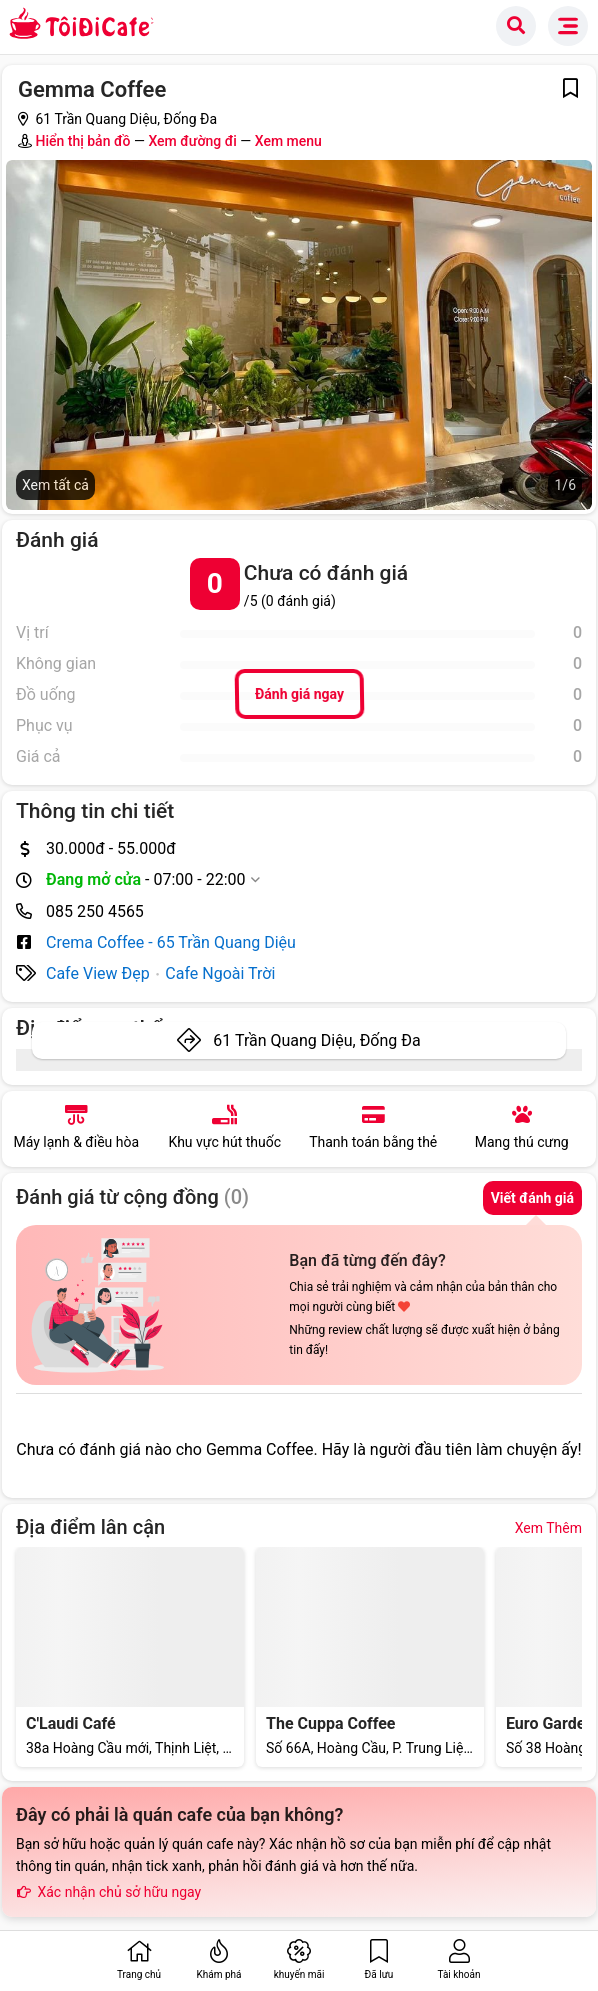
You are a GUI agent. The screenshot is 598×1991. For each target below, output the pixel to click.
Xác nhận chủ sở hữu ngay (108, 1892)
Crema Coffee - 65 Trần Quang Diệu (171, 942)
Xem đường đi (192, 141)
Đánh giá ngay (298, 694)
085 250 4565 (95, 911)
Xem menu (288, 141)
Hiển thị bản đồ (82, 141)
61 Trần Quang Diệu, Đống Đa (316, 1040)
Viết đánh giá (532, 1198)
